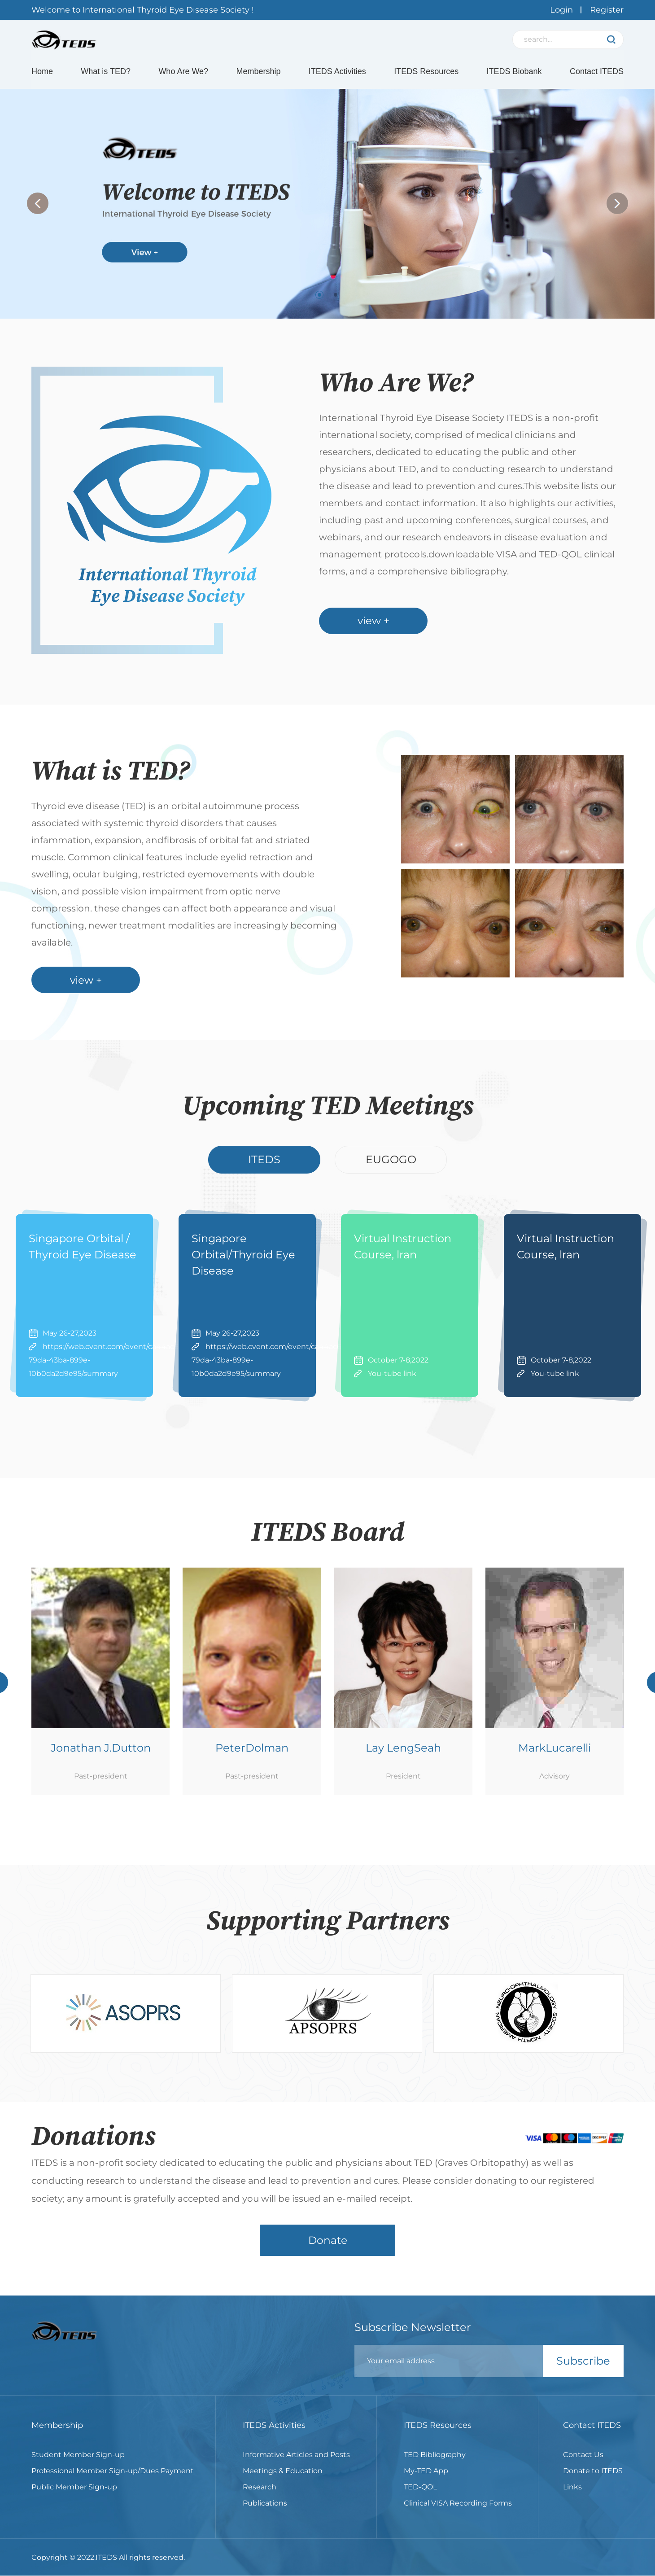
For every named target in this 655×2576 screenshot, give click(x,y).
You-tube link (392, 1379)
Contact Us (583, 2464)
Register (607, 10)
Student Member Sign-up (78, 2464)
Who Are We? (183, 72)
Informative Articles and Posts (296, 2464)
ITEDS (264, 1165)
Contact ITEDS (597, 72)
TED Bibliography (435, 2464)
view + (375, 627)
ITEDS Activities (337, 72)
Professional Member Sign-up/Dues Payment (112, 2480)
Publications (265, 2512)
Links (572, 2496)
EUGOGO (391, 1165)
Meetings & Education (283, 2480)
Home (42, 72)
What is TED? (106, 72)
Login (561, 10)
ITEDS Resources (426, 72)
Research (259, 2496)
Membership (258, 72)
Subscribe (583, 2370)
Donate (327, 2249)
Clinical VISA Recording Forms (458, 2512)
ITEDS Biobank (514, 72)
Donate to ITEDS (593, 2480)
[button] (617, 207)
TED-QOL (420, 2496)
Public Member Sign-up (74, 2496)
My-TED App (426, 2480)
